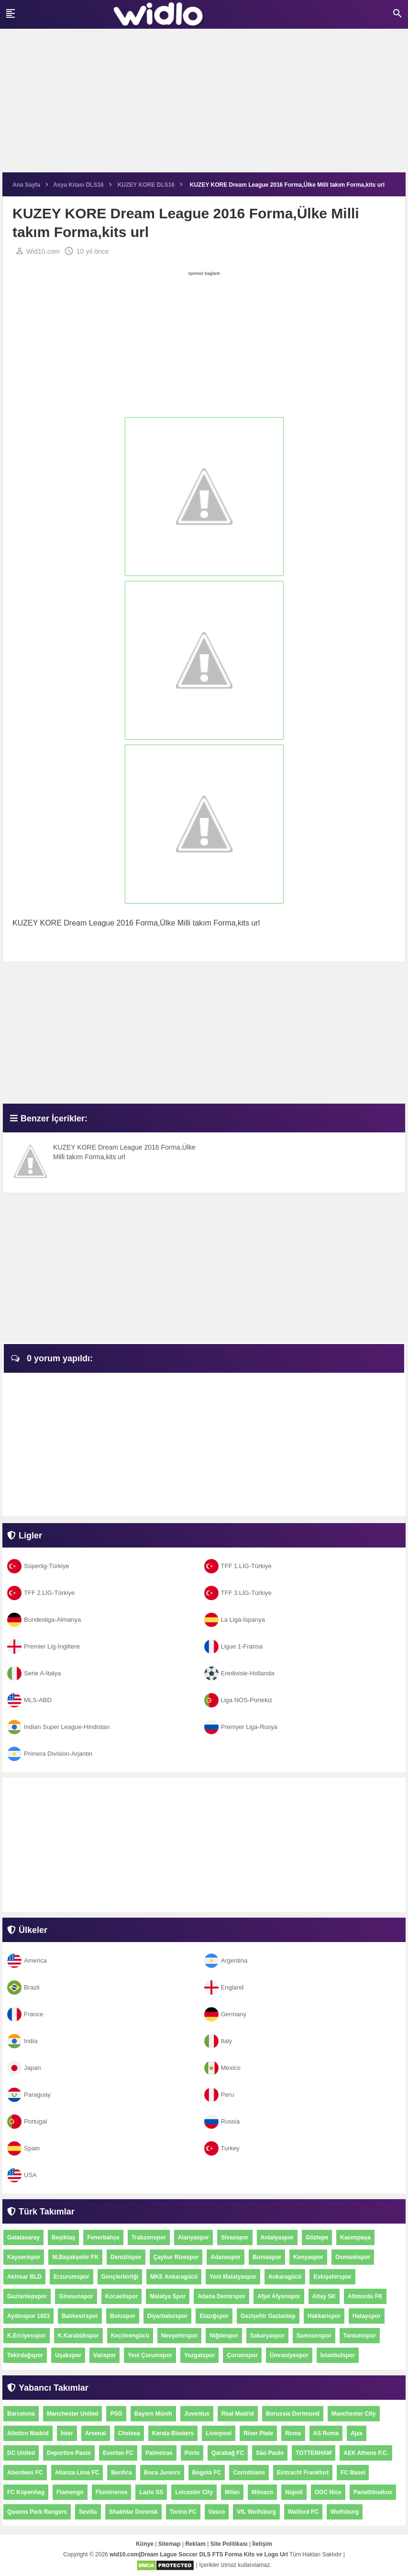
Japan (24, 2067)
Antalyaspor (277, 2237)
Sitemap (169, 2544)
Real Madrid (237, 2413)
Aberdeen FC (25, 2472)
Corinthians (249, 2472)
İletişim (262, 2544)
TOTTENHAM (313, 2453)
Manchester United (72, 2413)
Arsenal (95, 2433)
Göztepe (317, 2237)
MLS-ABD (29, 1700)
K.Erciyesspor (26, 2335)
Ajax (357, 2433)
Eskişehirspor (332, 2276)
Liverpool (219, 2433)
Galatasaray (23, 2237)
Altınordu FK (365, 2296)
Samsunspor (314, 2335)
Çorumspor (242, 2355)
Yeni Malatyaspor (233, 2276)
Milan (232, 2492)
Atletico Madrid (28, 2433)
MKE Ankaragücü (174, 2276)
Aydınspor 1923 (28, 2316)
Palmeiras (159, 2453)
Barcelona (21, 2413)
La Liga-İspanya (234, 1619)
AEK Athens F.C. (365, 2453)
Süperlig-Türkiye (38, 1566)
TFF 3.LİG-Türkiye (238, 1592)
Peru (219, 2094)
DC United (21, 2453)
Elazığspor (214, 2316)
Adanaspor (225, 2257)
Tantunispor (359, 2335)
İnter (67, 2433)
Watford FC (303, 2511)
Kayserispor (23, 2257)
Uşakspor (68, 2355)
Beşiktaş (63, 2237)
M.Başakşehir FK (75, 2257)
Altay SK (324, 2296)
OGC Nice (328, 2492)
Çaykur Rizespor (176, 2257)
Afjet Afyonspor (278, 2296)
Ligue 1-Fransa (233, 1646)
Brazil (23, 1987)
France (25, 2014)
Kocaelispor (121, 2296)
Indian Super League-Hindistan (58, 1726)
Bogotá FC (206, 2472)
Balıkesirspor (80, 2316)
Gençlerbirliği (119, 2276)
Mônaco (262, 2492)
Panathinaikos (372, 2492)
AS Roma (326, 2433)
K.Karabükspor (78, 2335)
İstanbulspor (337, 2355)
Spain (23, 2148)
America (27, 1960)
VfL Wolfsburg (256, 2511)
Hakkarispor (324, 2316)
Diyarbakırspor (167, 2316)
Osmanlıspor (352, 2257)
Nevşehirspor (179, 2335)
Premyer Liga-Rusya (241, 1726)
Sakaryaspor (267, 2335)
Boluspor (122, 2316)
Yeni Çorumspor (150, 2355)
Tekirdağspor (25, 2355)
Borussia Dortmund (293, 2413)
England (224, 1987)
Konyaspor (308, 2257)
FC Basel (353, 2472)
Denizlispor (126, 2257)
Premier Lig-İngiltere (43, 1646)
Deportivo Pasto (69, 2453)
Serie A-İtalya (34, 1673)
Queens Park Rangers (37, 2511)
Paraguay (29, 2094)
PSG (116, 2413)
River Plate (258, 2433)
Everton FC (118, 2453)
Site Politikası (229, 2544)
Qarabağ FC (227, 2453)
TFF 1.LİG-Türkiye (238, 1566)
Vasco (217, 2511)
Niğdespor (224, 2335)
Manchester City (353, 2413)
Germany (225, 2014)
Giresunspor (76, 2296)
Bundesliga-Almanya (44, 1619)
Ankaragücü (284, 2276)
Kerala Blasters (173, 2433)
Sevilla (88, 2511)
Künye (145, 2544)
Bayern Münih (153, 2413)
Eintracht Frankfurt (303, 2472)
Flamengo (70, 2492)
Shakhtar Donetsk (133, 2511)
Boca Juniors (162, 2472)
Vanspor (104, 2355)
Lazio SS (151, 2492)
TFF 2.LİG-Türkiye (41, 1592)
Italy (218, 2041)
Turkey (222, 2148)
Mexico (222, 2067)
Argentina (226, 1960)
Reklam (195, 2544)
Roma (293, 2433)
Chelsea (129, 2433)
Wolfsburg (345, 2511)
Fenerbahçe (103, 2237)
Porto (192, 2453)
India (22, 2041)
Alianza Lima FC (77, 2472)
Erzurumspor (71, 2276)
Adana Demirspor (221, 2296)
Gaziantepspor (27, 2296)
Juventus (197, 2413)
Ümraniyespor (289, 2355)
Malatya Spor (168, 2296)
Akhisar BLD (24, 2276)
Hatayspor (367, 2316)
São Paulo (270, 2453)
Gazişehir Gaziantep (268, 2316)
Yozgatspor (199, 2355)
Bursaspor (267, 2257)
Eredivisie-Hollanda (239, 1673)
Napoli (294, 2492)
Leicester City (194, 2492)
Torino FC (183, 2511)
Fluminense (112, 2492)
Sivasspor (234, 2237)
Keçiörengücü (130, 2335)
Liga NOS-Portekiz (238, 1700)
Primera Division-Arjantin (49, 1753)
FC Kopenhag (25, 2492)
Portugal (27, 2121)
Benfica (121, 2472)
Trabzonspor (149, 2237)
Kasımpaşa (355, 2237)
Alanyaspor (193, 2237)
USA (22, 2175)
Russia (222, 2121)
